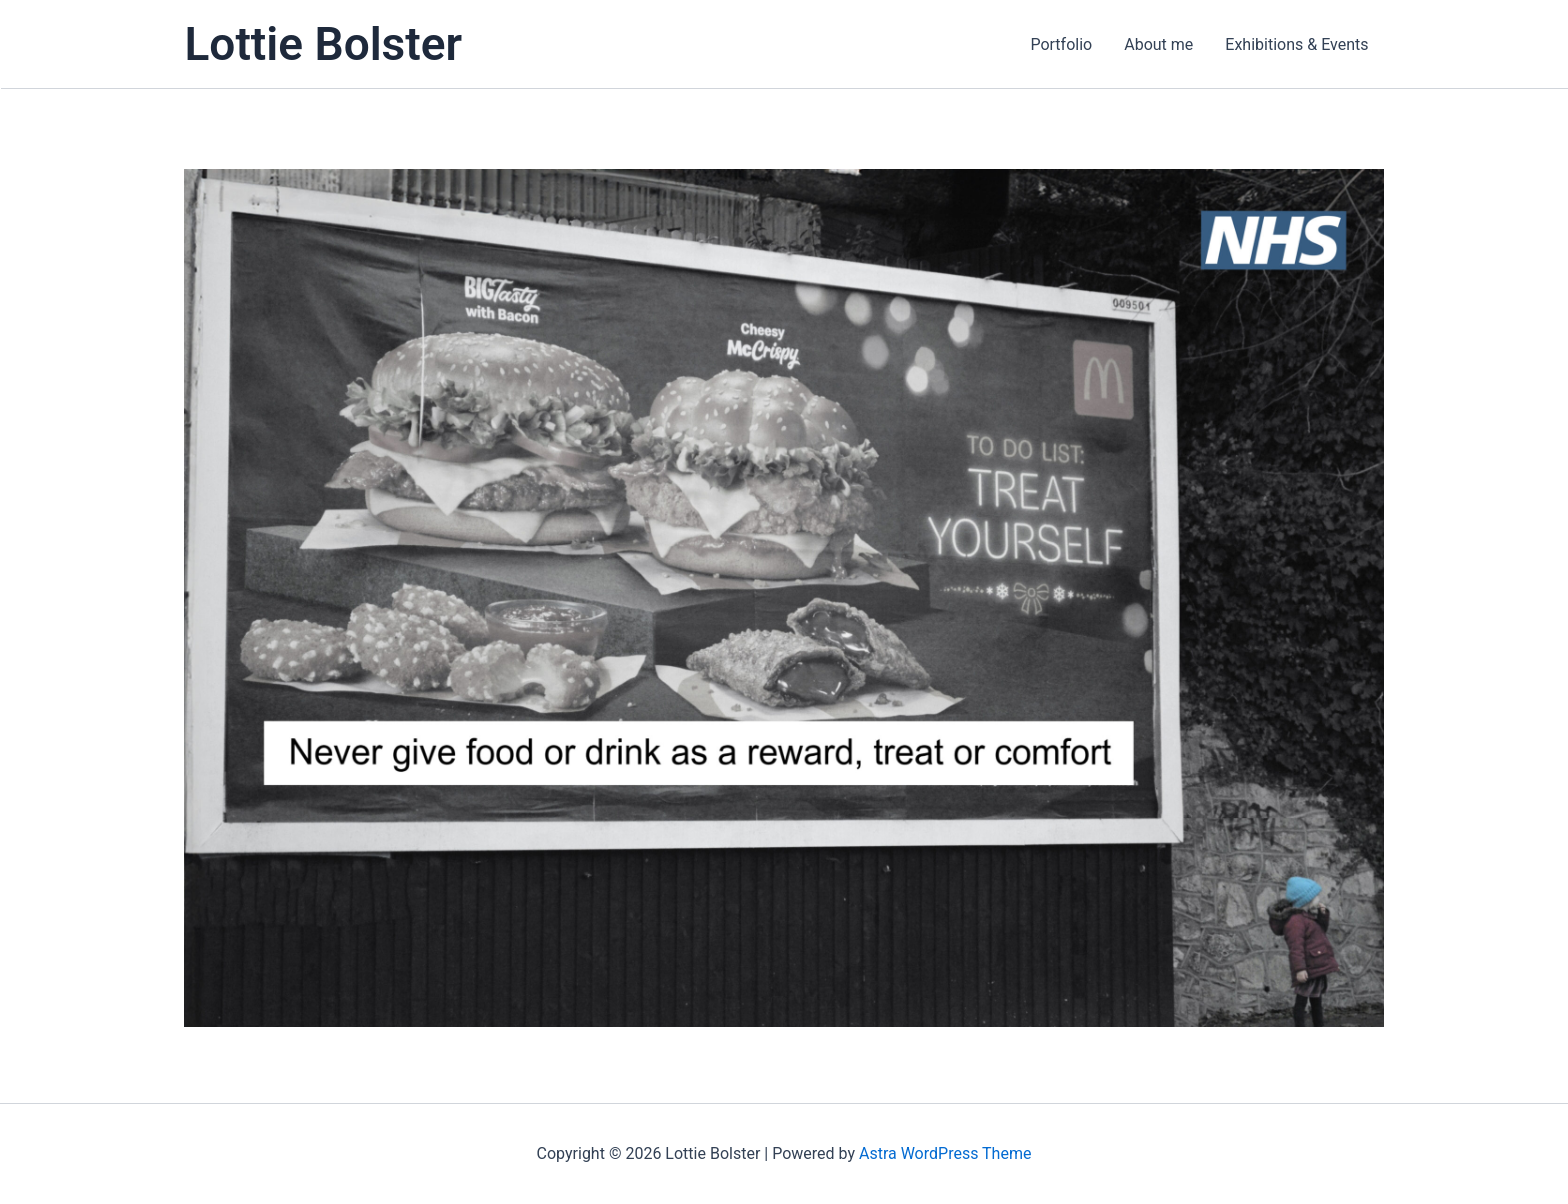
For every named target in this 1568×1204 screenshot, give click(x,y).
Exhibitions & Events (1296, 44)
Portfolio (1061, 44)
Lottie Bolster (324, 44)
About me (1158, 44)
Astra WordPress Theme (945, 1153)
